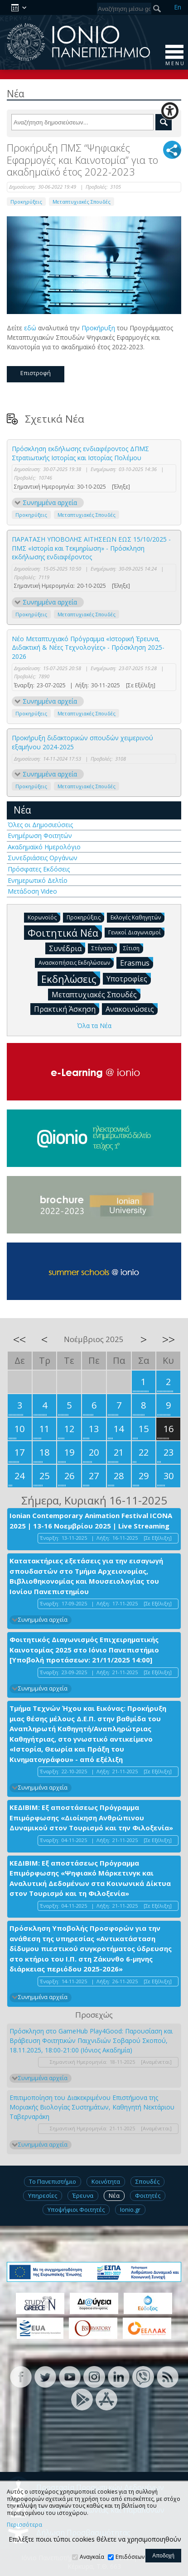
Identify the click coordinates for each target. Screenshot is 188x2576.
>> (168, 1339)
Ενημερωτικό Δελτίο (37, 880)
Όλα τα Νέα (94, 1025)
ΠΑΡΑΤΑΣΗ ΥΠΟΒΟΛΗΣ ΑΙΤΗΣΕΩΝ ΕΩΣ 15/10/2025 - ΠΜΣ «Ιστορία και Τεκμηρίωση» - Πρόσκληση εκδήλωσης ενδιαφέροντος (91, 548)
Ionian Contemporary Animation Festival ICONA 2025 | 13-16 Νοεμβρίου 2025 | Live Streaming (91, 1520)
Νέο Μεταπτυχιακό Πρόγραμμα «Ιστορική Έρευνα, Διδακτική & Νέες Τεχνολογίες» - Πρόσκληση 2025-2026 (88, 647)
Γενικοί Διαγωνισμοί (136, 932)
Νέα (22, 810)
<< (19, 1339)
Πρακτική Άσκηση (66, 1008)
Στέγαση (104, 947)
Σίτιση (133, 947)
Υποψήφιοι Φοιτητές (76, 2209)
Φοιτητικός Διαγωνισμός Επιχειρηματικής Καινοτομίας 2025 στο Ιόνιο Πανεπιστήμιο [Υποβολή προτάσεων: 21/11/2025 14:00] (84, 1649)
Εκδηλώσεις (70, 978)
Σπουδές (147, 2181)
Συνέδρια (67, 948)
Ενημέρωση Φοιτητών (40, 835)
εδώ (30, 328)
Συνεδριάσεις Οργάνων (42, 857)
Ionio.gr (130, 2209)
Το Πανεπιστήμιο (52, 2181)
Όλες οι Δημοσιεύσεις (40, 824)
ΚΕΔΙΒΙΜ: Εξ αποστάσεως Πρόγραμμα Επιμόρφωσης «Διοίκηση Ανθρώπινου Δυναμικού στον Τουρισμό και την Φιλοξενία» (91, 1817)
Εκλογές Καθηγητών (137, 917)
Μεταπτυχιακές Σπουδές (82, 201)
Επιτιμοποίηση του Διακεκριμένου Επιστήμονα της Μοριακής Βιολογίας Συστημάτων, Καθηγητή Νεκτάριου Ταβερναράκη (92, 2107)
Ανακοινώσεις (132, 1008)
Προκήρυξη (98, 328)
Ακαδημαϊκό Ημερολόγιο (44, 847)
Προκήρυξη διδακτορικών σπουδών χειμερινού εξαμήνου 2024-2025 (82, 742)
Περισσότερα (24, 2524)
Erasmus (136, 962)
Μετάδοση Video (32, 891)
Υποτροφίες (128, 978)
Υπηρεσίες (42, 2195)
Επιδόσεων (130, 2557)
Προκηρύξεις (26, 201)
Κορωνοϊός (44, 917)
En (177, 7)
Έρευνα (82, 2195)
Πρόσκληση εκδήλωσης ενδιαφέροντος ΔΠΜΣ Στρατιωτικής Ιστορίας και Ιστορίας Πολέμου (80, 453)
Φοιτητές (147, 2195)
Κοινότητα (106, 2181)
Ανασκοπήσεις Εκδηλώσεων (76, 962)
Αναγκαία (92, 2557)
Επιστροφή (35, 373)
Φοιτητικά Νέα (65, 932)
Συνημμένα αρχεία (50, 502)
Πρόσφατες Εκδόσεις (39, 869)
